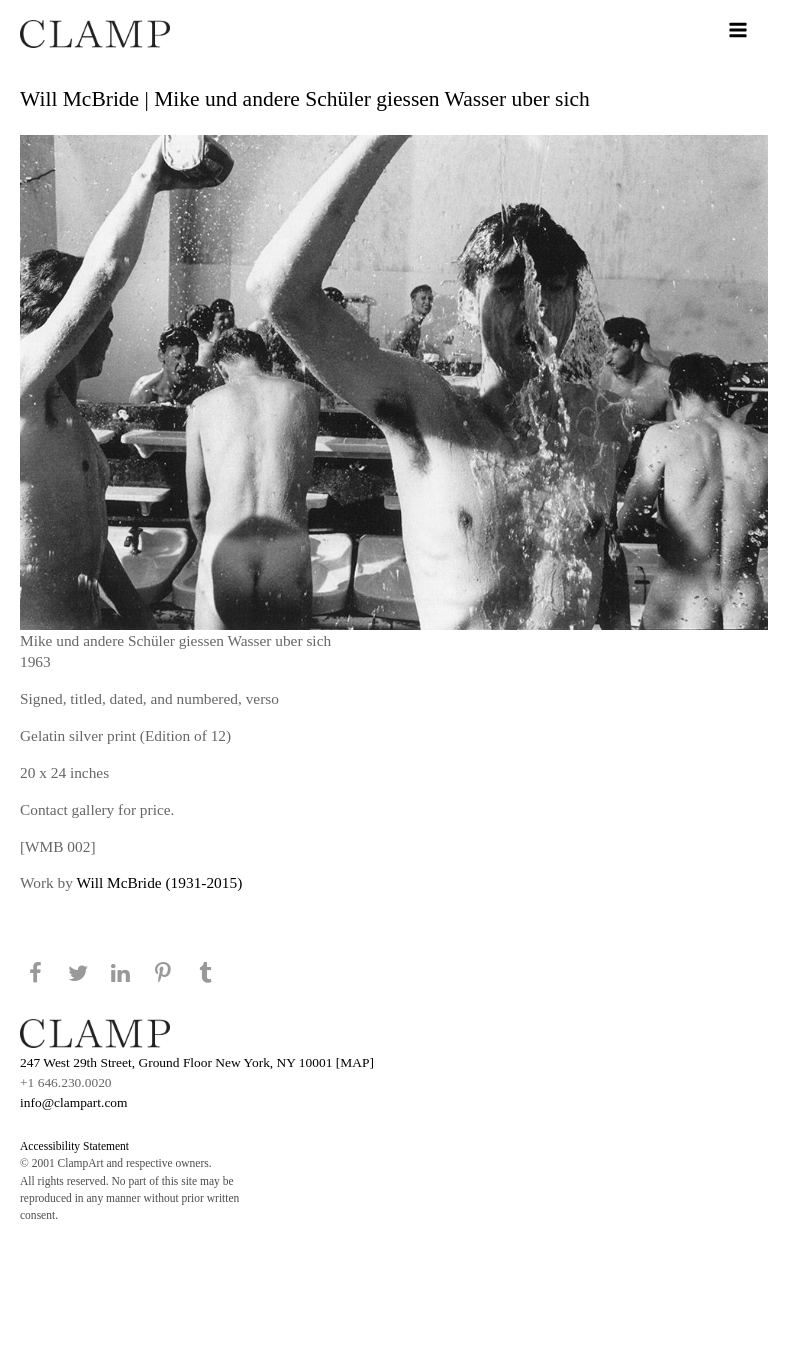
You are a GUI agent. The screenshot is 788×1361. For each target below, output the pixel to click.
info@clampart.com (74, 1102)
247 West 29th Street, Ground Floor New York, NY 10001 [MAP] (197, 1062)
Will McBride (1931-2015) (160, 882)
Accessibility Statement (74, 1146)
